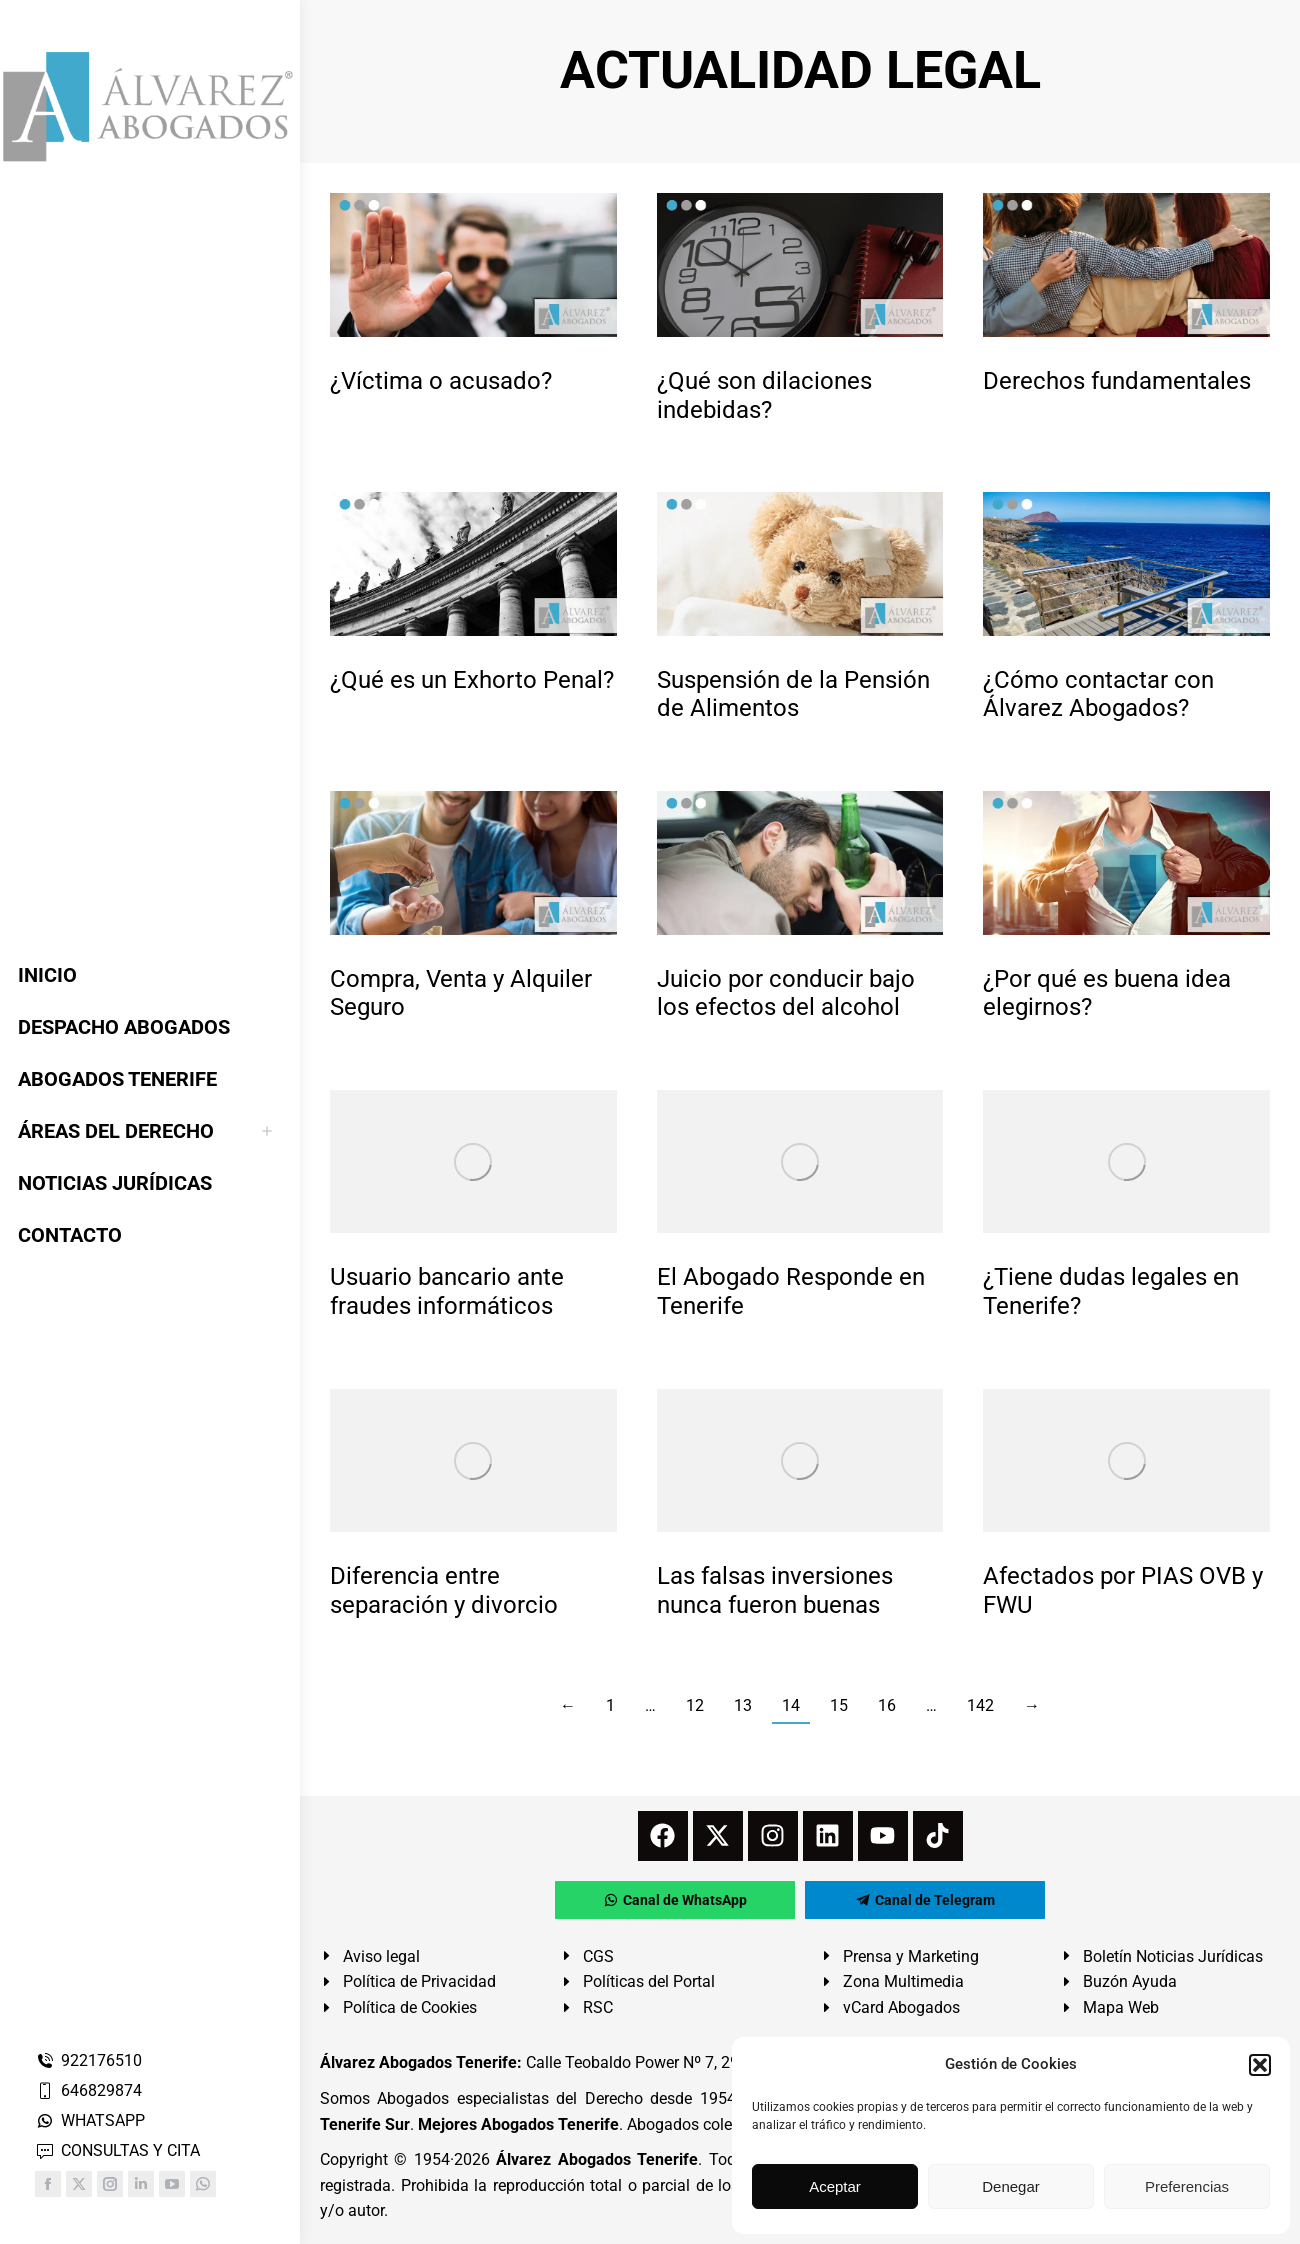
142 (980, 1705)
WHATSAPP (90, 2120)
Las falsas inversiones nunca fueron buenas (775, 1590)
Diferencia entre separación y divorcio (444, 1590)
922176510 (88, 2060)
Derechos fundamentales (1117, 381)
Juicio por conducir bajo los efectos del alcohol (786, 993)
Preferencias (1187, 2186)
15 (839, 1705)
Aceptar (835, 2186)
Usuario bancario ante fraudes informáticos (447, 1291)
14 (791, 1705)
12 (695, 1705)
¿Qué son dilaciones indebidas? (764, 395)
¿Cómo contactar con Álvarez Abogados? (1098, 694)
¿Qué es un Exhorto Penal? (472, 680)
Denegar (1011, 2186)
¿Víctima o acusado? (441, 381)
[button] (1260, 2065)
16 (887, 1705)
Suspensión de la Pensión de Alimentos (793, 694)
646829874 (88, 2090)
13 (743, 1705)
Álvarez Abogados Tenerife (597, 2159)
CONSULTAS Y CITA (117, 2150)
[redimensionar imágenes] (473, 264)
